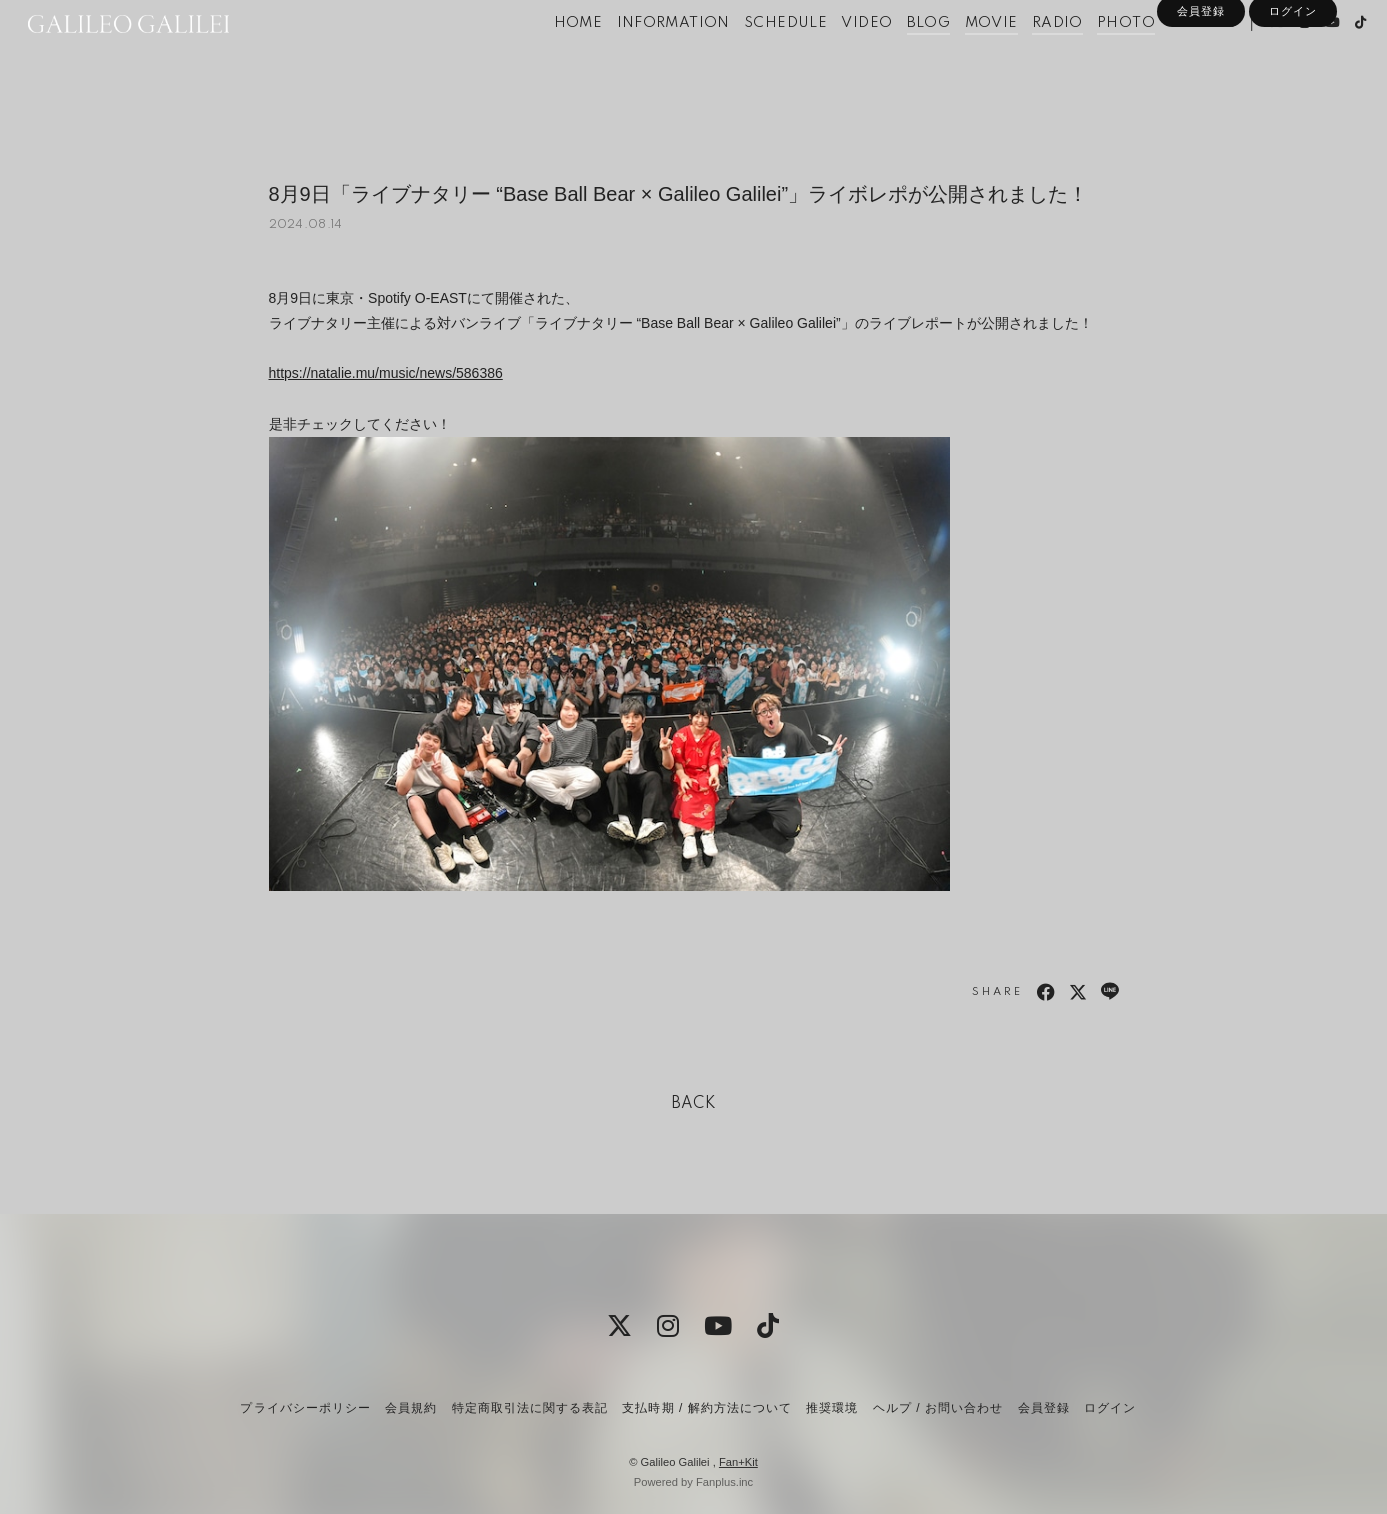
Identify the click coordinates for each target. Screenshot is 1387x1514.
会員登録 (1201, 92)
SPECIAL (1169, 58)
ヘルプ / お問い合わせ (938, 1408)
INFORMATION (640, 58)
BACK (694, 1104)
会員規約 (411, 1408)
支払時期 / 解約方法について (707, 1408)
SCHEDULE (753, 58)
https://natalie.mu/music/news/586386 (386, 373)
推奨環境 (832, 1408)
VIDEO (834, 58)
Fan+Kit (738, 1462)
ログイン (1293, 92)
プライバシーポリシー (305, 1408)
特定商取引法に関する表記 (530, 1408)
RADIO (1024, 58)
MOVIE (958, 58)
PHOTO (1094, 58)
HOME (545, 58)
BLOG (896, 58)
